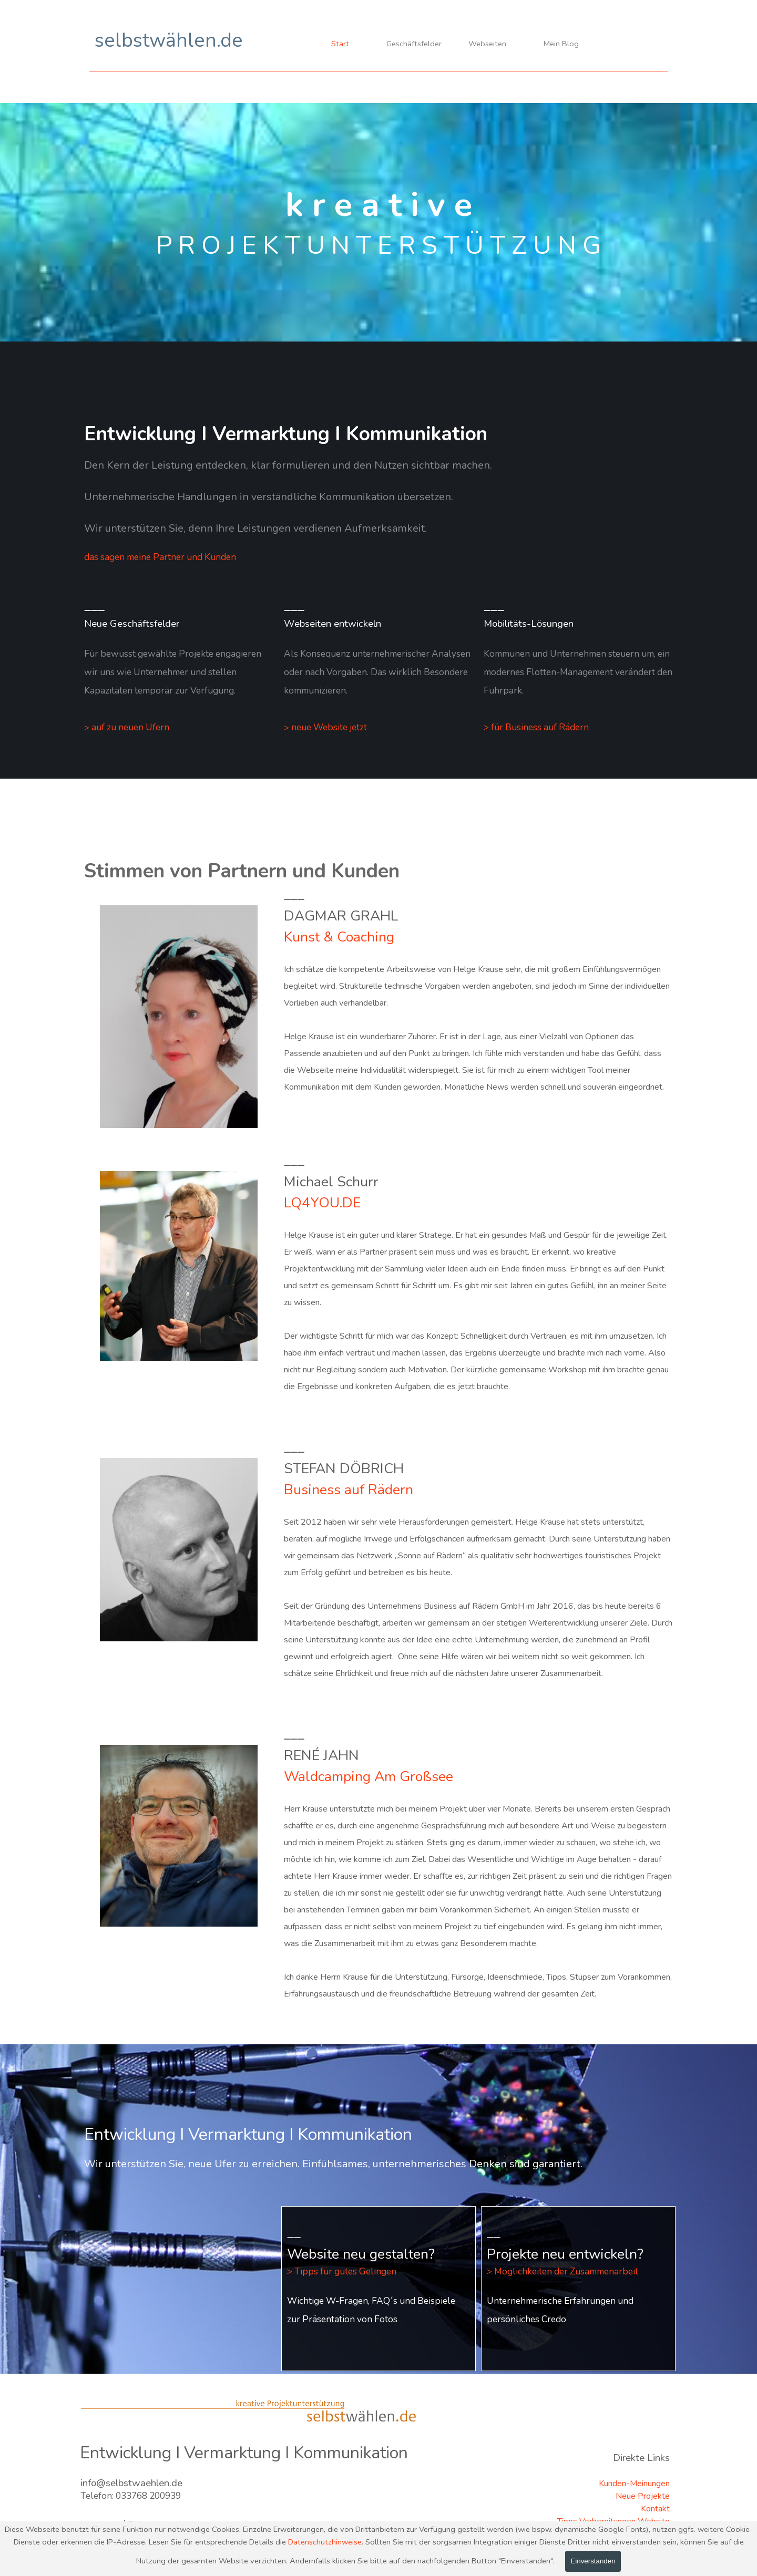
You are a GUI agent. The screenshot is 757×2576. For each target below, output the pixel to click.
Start (340, 43)
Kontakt (655, 2509)
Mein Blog (561, 43)
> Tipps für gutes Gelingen (341, 2271)
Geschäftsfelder (414, 43)
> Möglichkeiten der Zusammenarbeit (562, 2271)
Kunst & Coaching (339, 936)
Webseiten (487, 43)
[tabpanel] (378, 511)
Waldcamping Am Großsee (368, 1776)
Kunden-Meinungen (634, 2483)
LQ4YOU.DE (322, 1202)
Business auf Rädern (348, 1489)
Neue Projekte (643, 2496)
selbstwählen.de (169, 40)
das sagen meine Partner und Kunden (160, 557)
